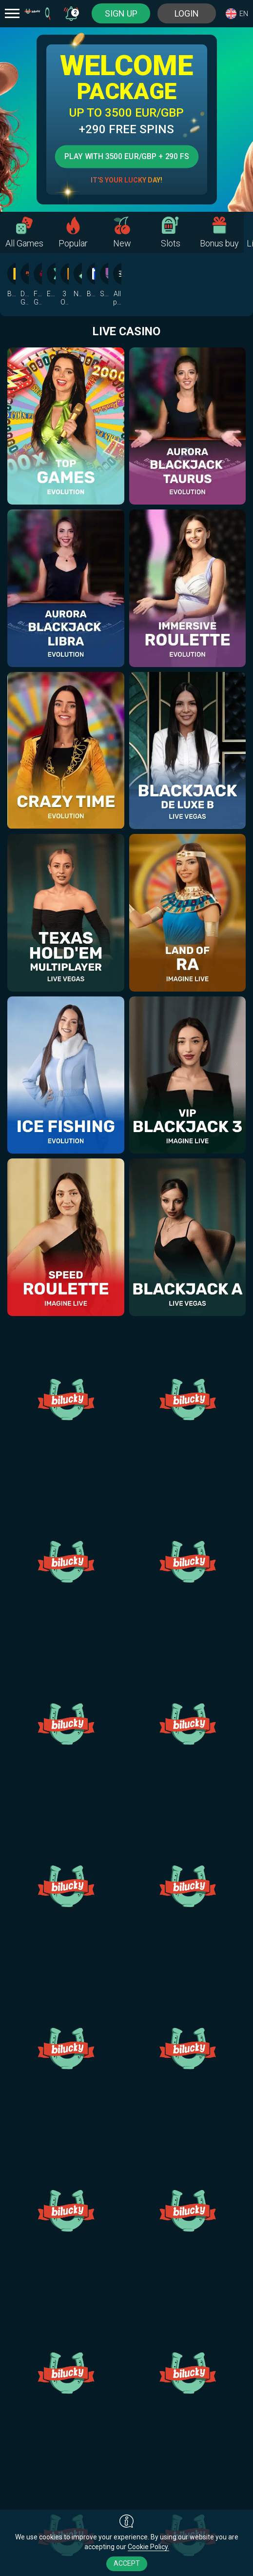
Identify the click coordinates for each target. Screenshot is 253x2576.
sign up (121, 13)
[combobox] (71, 13)
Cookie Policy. (148, 2547)
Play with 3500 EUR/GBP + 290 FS (126, 156)
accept (127, 2563)
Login (187, 13)
